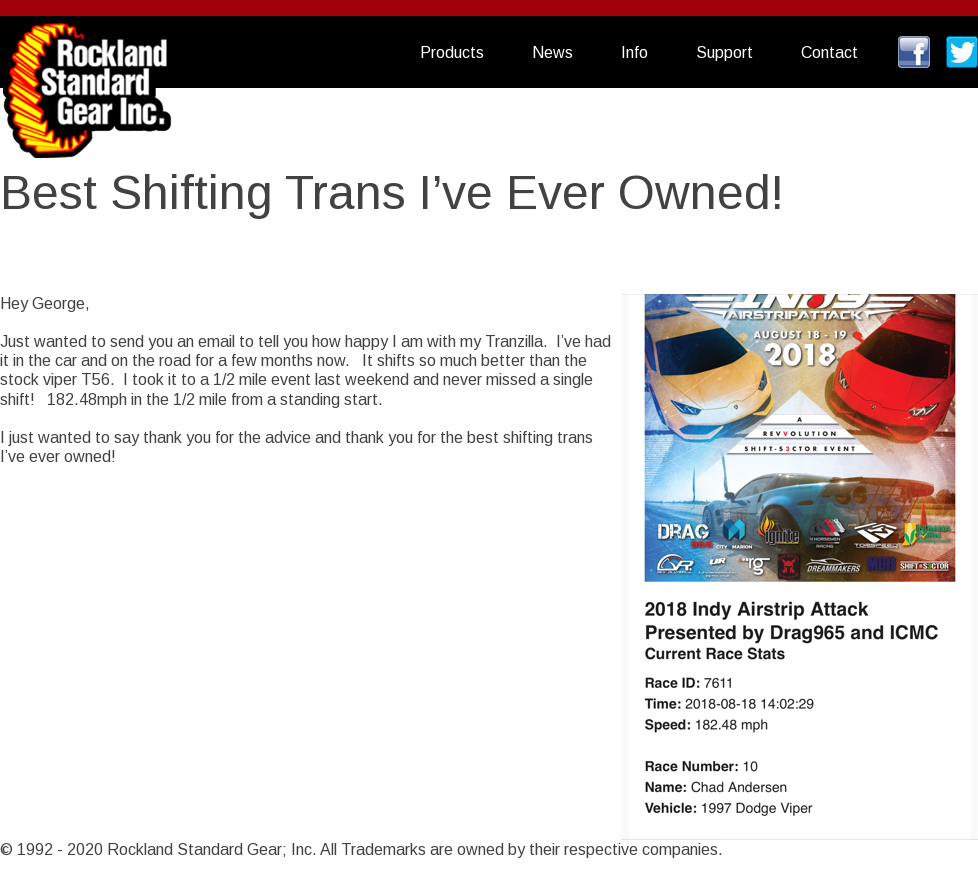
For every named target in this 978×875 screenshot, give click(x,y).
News (552, 52)
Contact (829, 52)
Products (452, 52)
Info (634, 52)
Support (724, 52)
